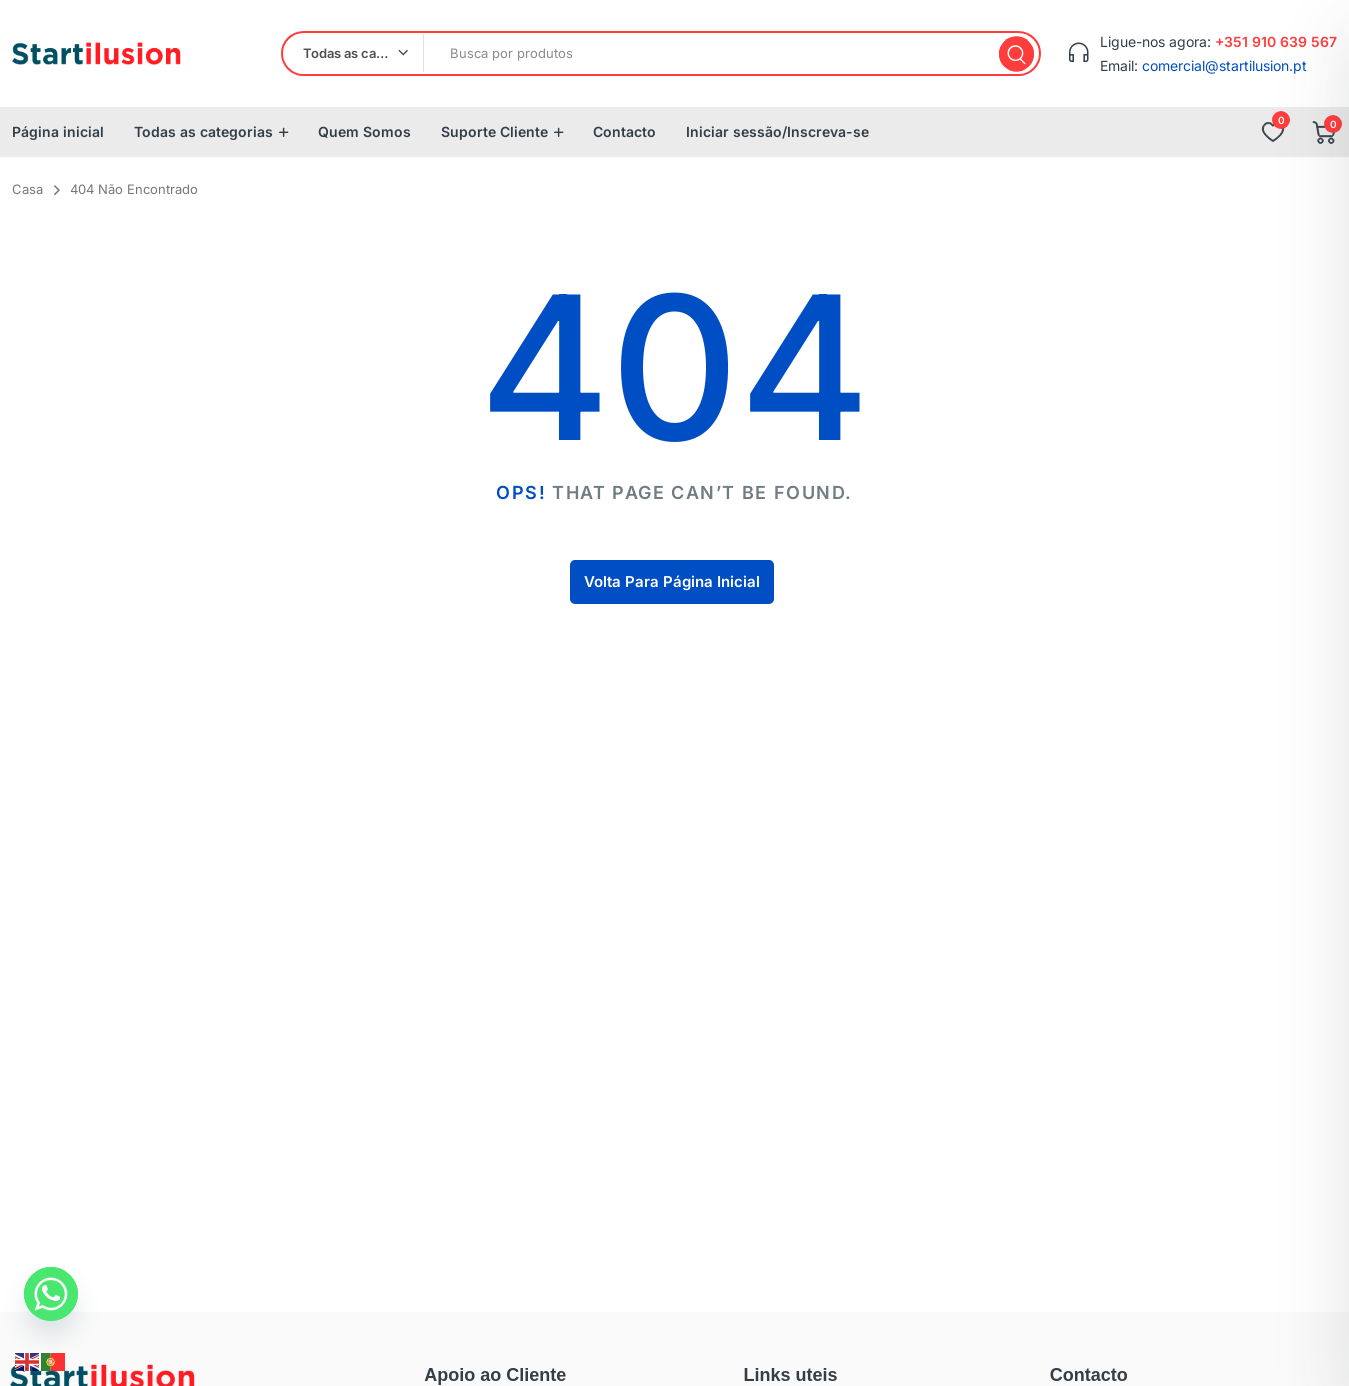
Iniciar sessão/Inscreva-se (777, 131)
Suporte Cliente (494, 131)
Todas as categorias (203, 131)
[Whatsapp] (51, 1294)
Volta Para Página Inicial (672, 581)
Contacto (624, 131)
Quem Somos (364, 131)
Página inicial (58, 131)
